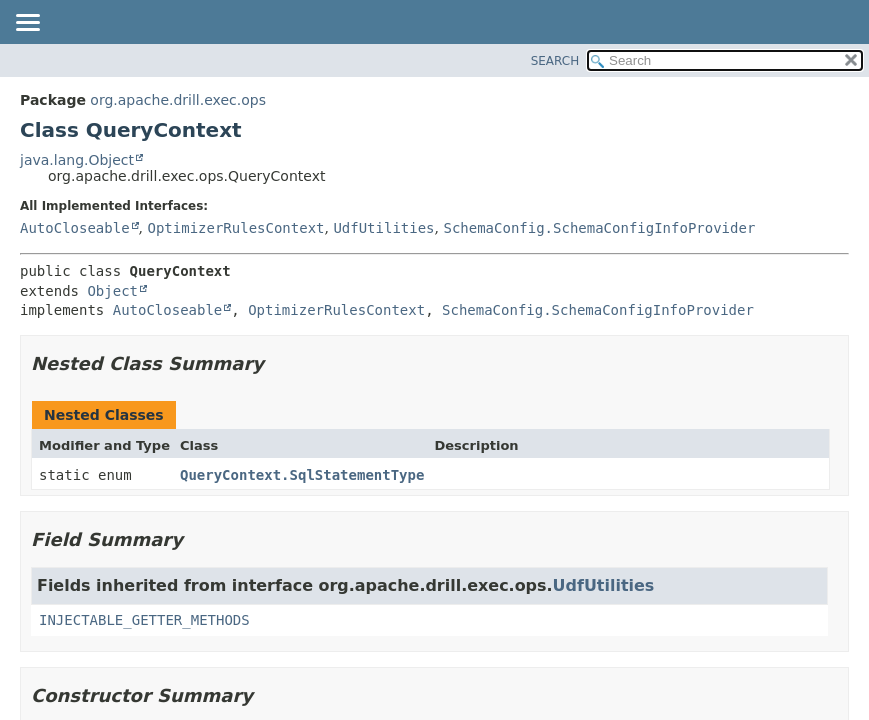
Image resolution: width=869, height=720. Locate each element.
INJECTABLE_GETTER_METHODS (144, 620)
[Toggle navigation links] (27, 24)
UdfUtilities (383, 228)
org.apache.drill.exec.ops (178, 100)
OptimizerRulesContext (235, 228)
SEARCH (555, 61)
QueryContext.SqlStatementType (302, 475)
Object (112, 291)
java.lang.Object (77, 160)
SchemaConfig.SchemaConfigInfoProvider (599, 228)
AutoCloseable (75, 228)
